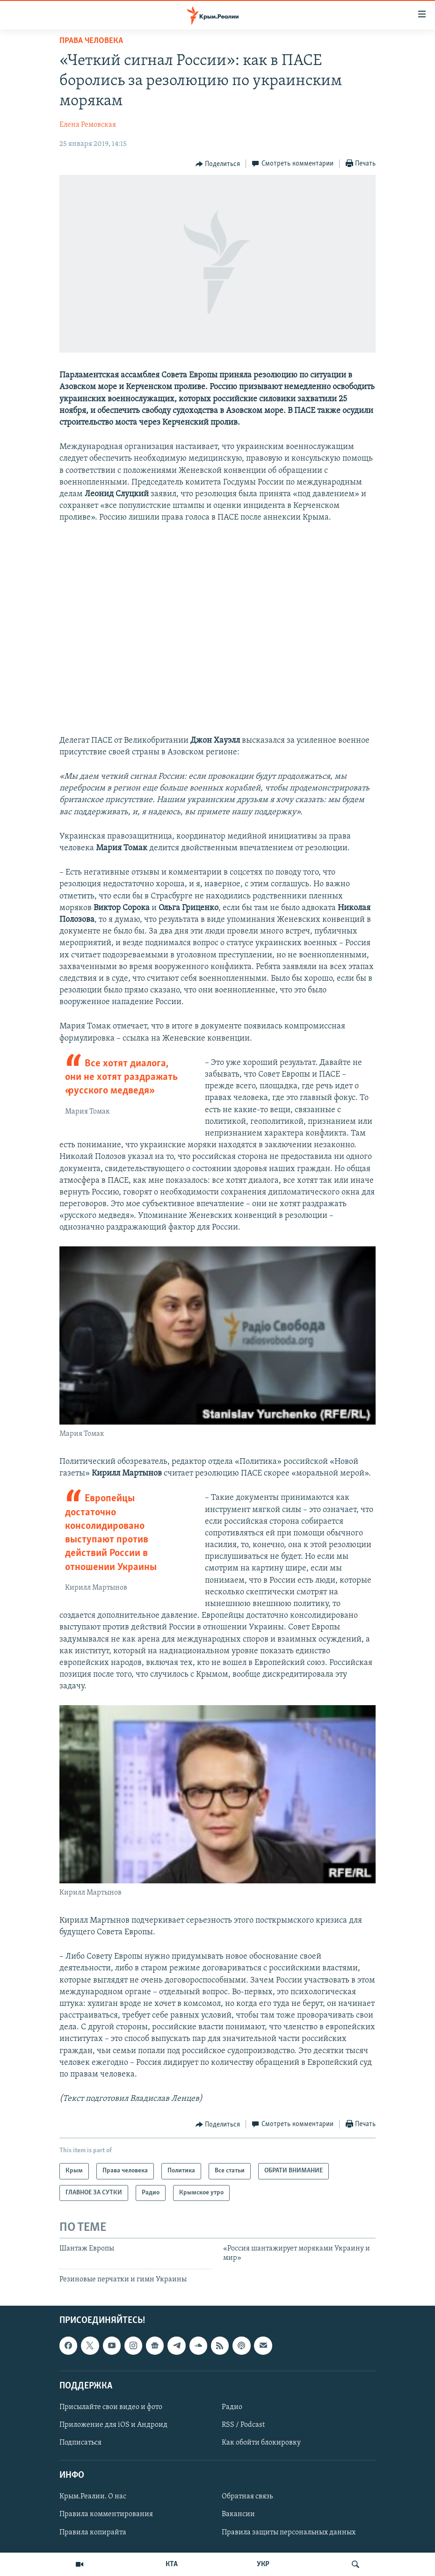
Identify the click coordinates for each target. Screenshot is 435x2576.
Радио (232, 2407)
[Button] (218, 164)
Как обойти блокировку (261, 2442)
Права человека (91, 40)
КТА (172, 2564)
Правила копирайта (92, 2532)
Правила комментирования (106, 2514)
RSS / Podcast (243, 2425)
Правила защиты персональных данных (288, 2532)
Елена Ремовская (87, 125)
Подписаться (80, 2442)
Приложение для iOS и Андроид (113, 2425)
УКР (263, 2564)
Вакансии (238, 2514)
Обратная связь (247, 2496)
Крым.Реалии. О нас (92, 2496)
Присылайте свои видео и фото (110, 2407)
